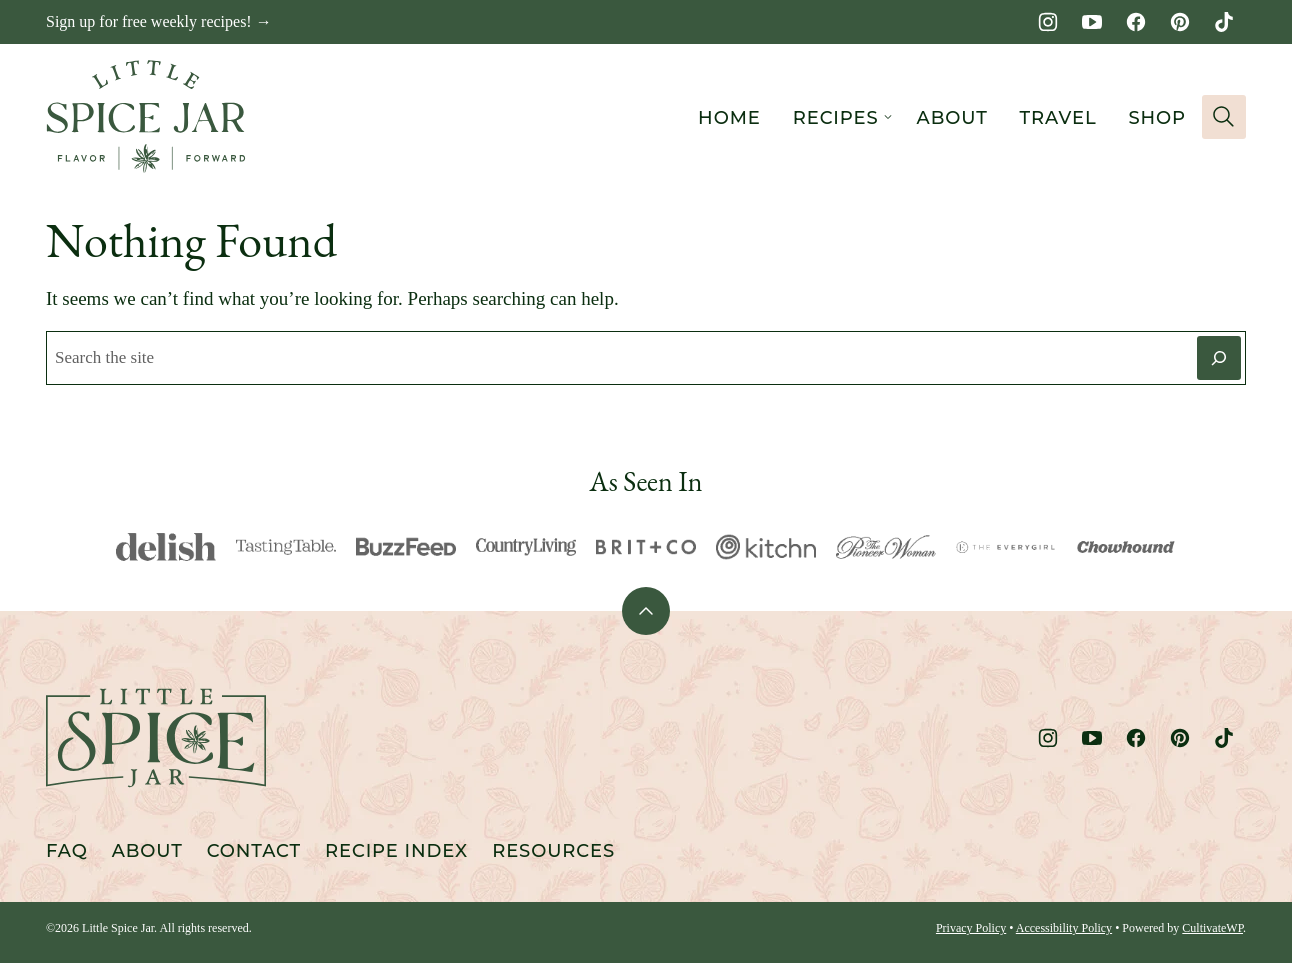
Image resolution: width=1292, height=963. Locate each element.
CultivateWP (1212, 928)
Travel (1058, 118)
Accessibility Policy (1064, 928)
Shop (1157, 118)
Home (729, 118)
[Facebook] (1136, 22)
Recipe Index (396, 851)
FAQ (67, 851)
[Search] (1224, 117)
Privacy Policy (971, 928)
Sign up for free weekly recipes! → (159, 21)
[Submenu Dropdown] (888, 117)
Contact (254, 851)
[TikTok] (1224, 22)
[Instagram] (1048, 22)
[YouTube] (1092, 22)
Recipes (836, 118)
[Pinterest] (1180, 22)
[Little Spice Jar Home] (146, 117)
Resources (553, 851)
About (952, 118)
